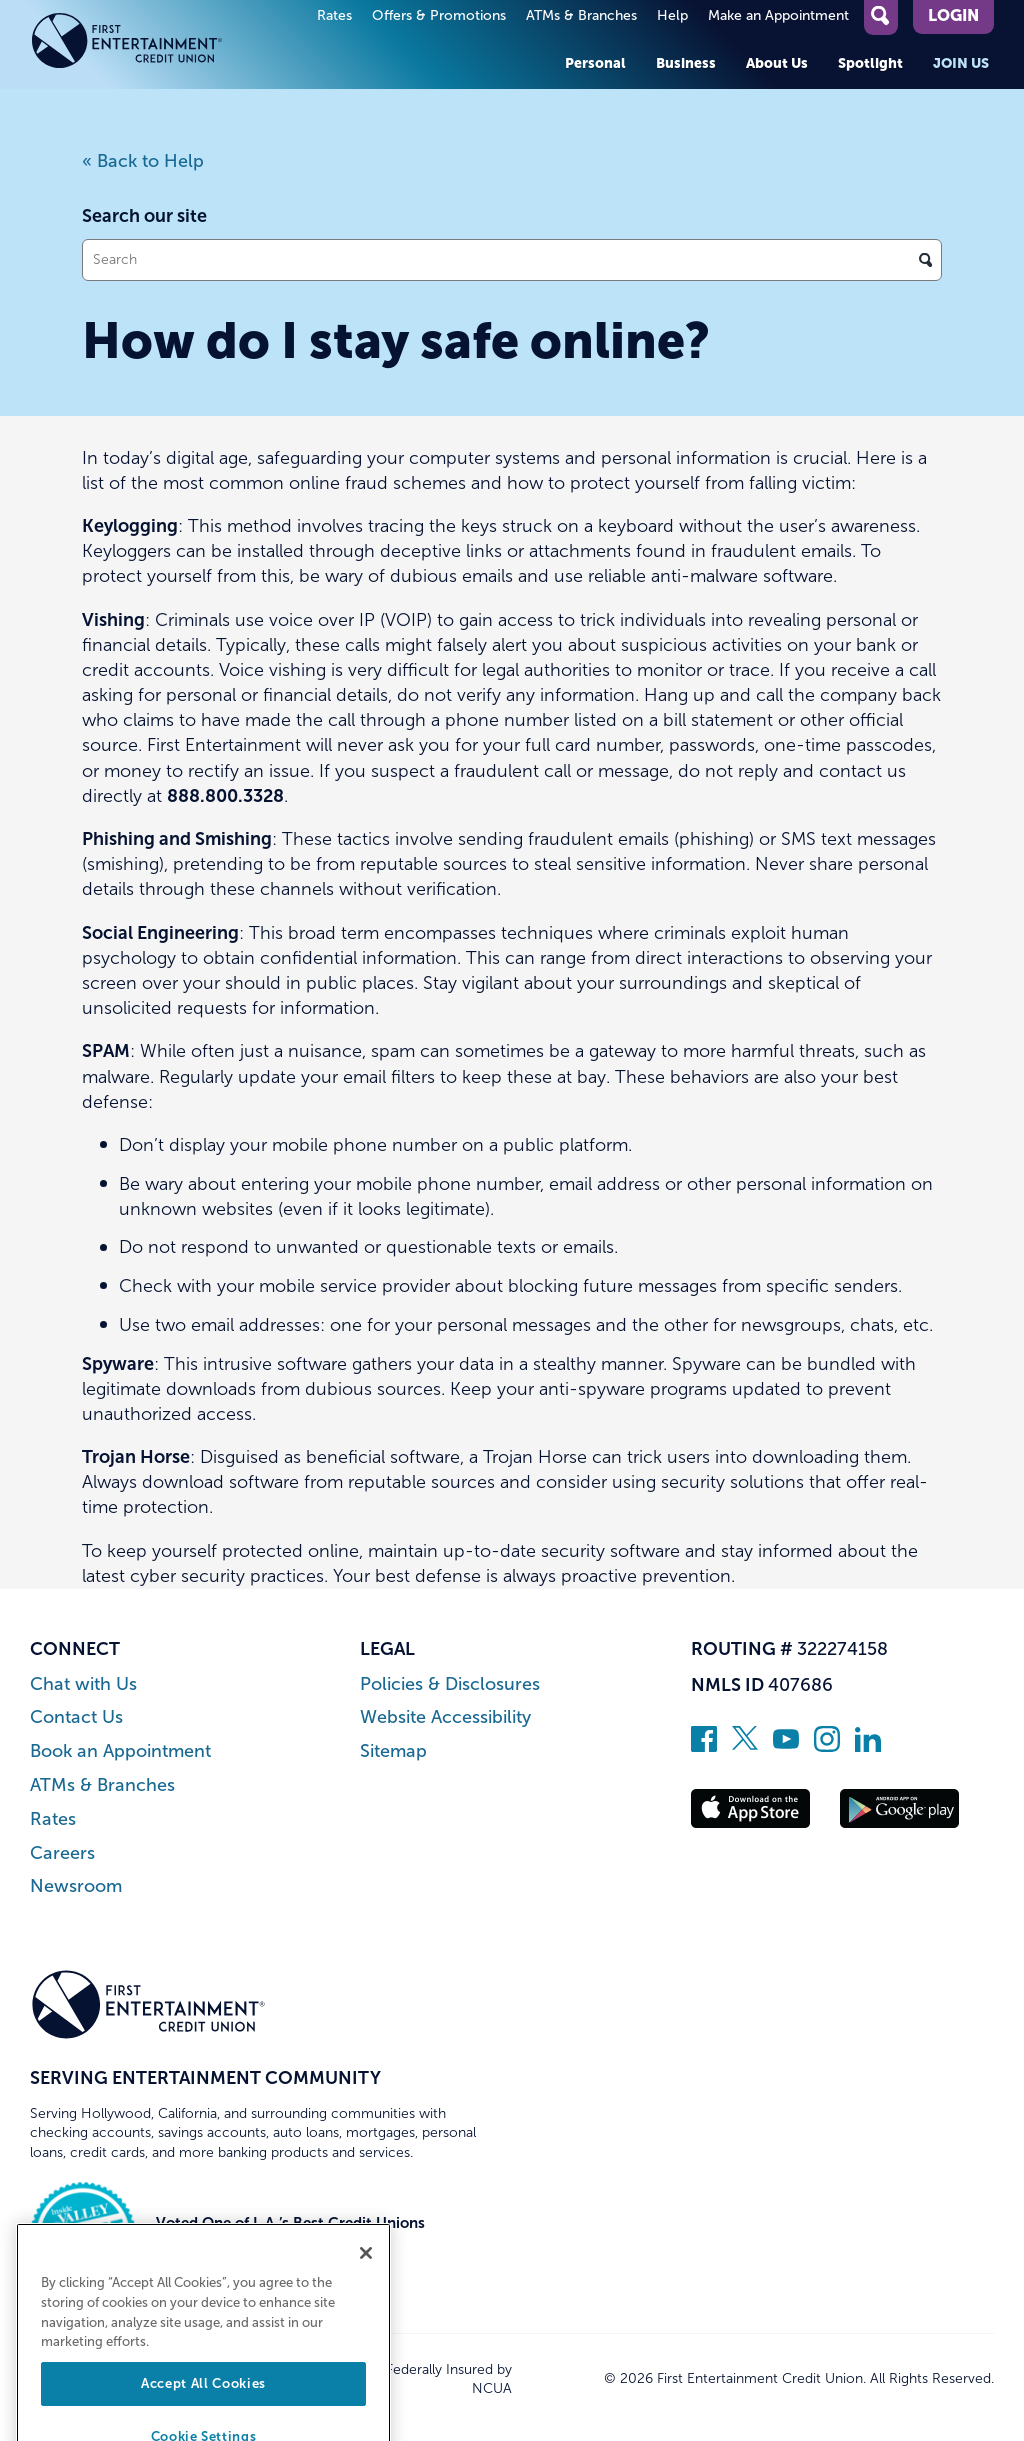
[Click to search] (925, 260)
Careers (62, 1853)
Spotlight (870, 63)
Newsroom (76, 1886)
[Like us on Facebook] (704, 1746)
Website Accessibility (445, 1717)
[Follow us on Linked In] (868, 1746)
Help (672, 15)
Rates (334, 15)
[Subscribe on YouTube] (786, 1746)
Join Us (961, 63)
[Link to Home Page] (148, 44)
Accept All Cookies (203, 2413)
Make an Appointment (778, 15)
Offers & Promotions (439, 15)
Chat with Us (83, 1684)
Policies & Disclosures (450, 1684)
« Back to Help (143, 161)
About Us (777, 63)
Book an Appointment (120, 1751)
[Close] (366, 2283)
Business (686, 63)
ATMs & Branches (581, 15)
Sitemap (393, 1751)
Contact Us (76, 1717)
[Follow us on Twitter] (745, 1746)
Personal (595, 63)
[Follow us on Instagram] (827, 1746)
